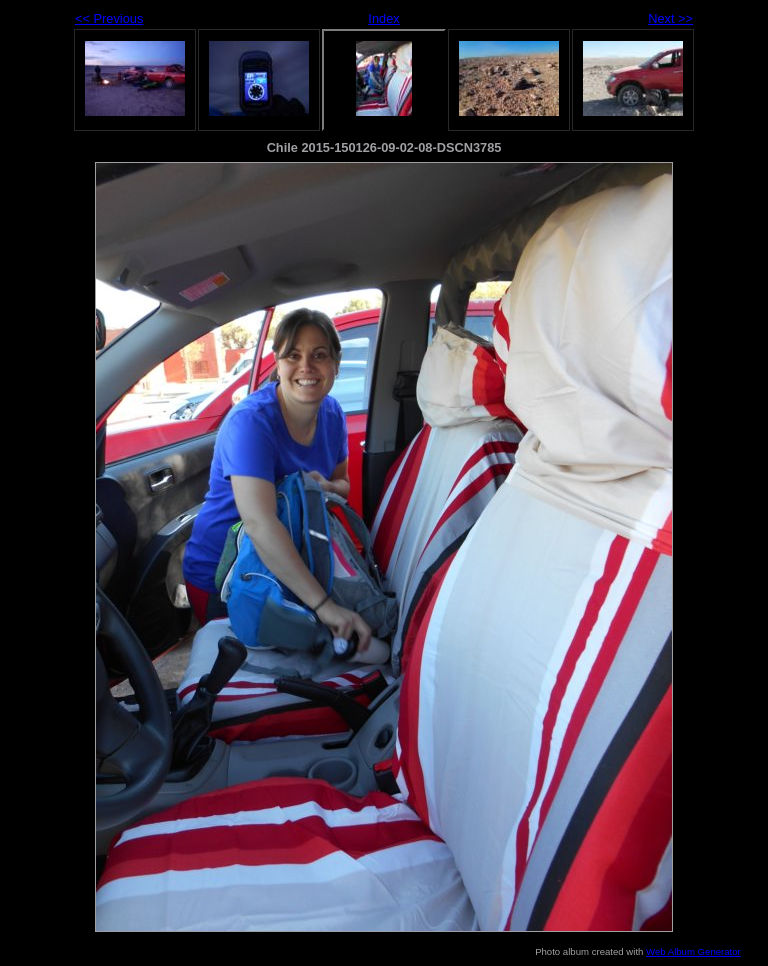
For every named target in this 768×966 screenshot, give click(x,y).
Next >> (670, 18)
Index (383, 18)
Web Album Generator (693, 951)
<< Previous (109, 18)
